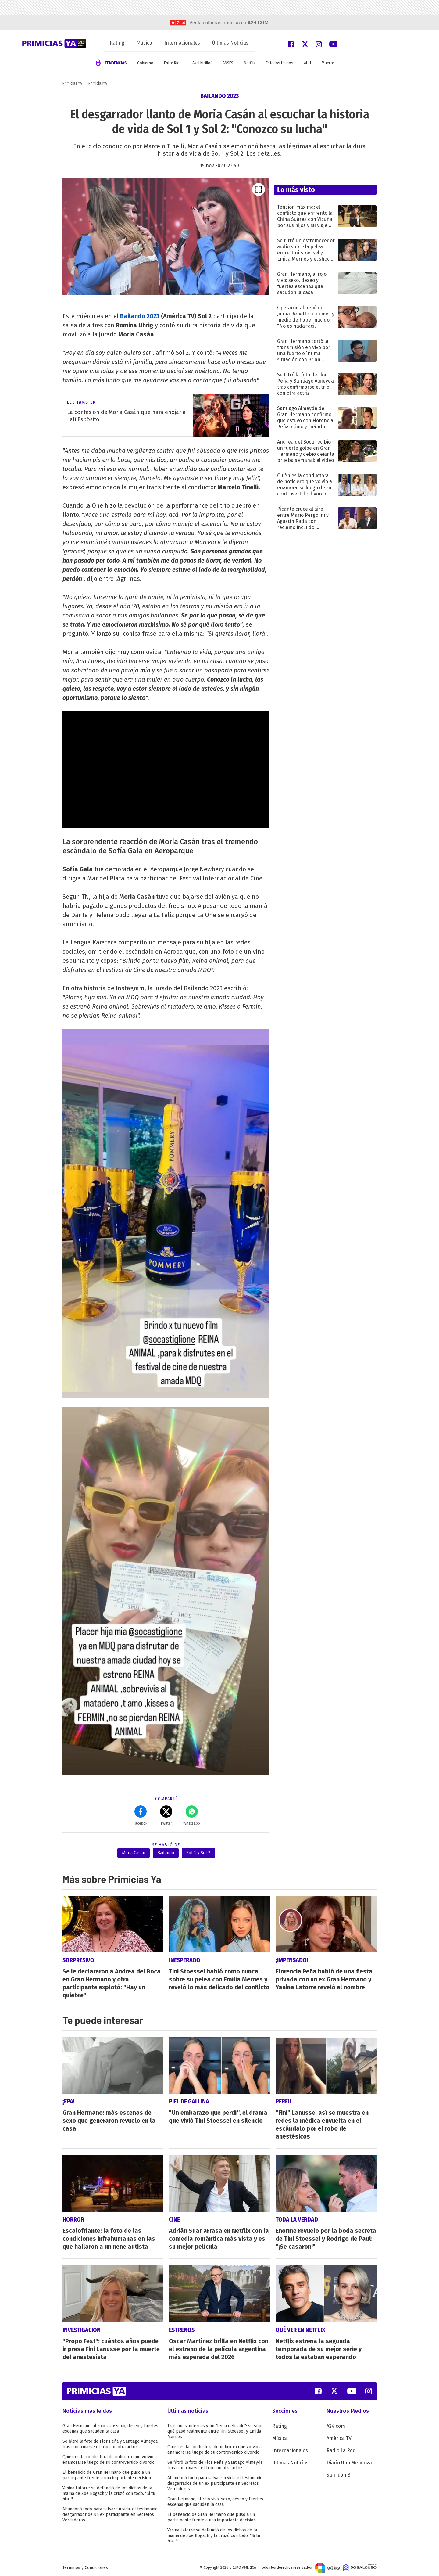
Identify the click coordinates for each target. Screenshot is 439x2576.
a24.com (258, 23)
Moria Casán (133, 1852)
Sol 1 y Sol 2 (198, 1852)
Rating (117, 43)
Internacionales (182, 43)
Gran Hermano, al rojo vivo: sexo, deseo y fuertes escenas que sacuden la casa (110, 2425)
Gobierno (145, 63)
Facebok (140, 1815)
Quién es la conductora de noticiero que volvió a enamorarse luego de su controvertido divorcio (109, 2457)
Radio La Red (341, 2448)
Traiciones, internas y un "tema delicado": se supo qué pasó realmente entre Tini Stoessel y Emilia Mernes (215, 2428)
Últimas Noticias (230, 43)
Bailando (165, 1852)
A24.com (336, 2423)
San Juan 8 (338, 2472)
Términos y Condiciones (85, 2564)
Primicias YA (72, 83)
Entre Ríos (173, 63)
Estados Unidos (279, 63)
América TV (339, 2435)
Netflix (249, 63)
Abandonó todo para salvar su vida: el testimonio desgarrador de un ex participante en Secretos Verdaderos (110, 2512)
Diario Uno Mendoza (349, 2460)
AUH (307, 63)
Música (144, 43)
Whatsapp (191, 1815)
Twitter (166, 1815)
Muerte (328, 63)
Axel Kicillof (202, 63)
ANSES (228, 63)
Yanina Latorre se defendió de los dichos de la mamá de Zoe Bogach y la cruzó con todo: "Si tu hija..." (108, 2491)
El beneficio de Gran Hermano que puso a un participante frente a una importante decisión (106, 2472)
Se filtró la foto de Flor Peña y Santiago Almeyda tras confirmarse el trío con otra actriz (110, 2441)
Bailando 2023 (139, 316)
